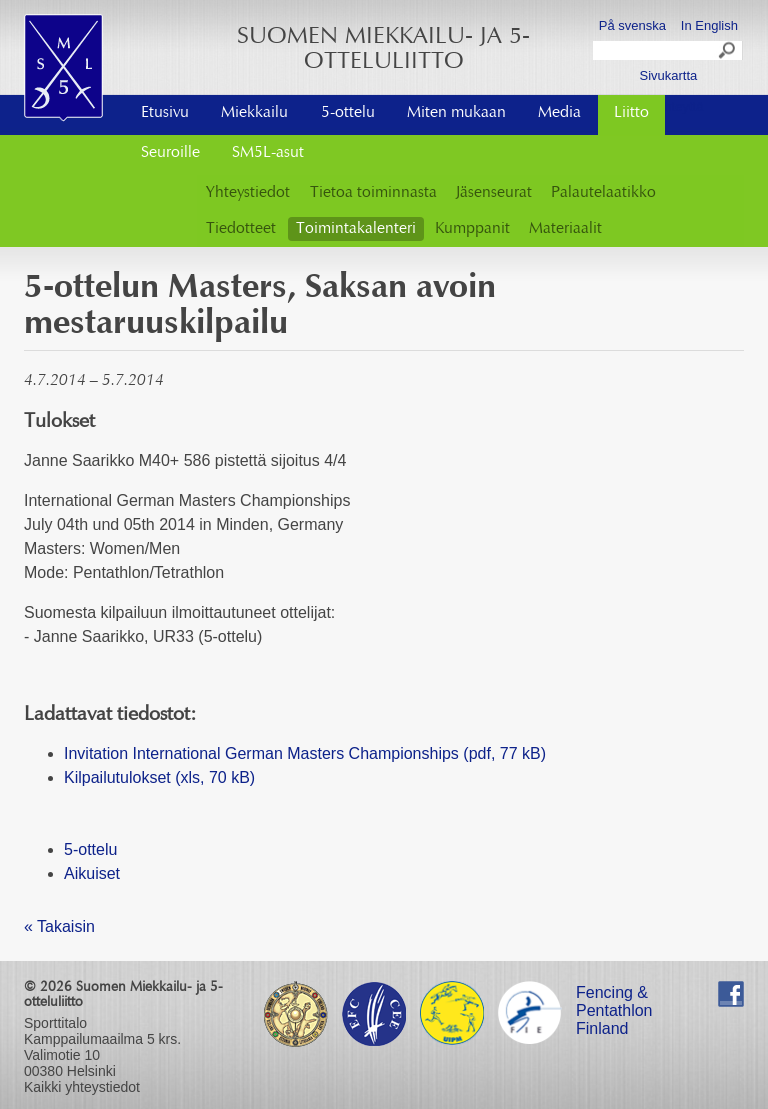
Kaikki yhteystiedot (82, 1087)
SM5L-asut (268, 153)
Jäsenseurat (494, 193)
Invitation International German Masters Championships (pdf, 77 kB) (305, 753)
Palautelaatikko (603, 193)
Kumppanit (472, 229)
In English (709, 25)
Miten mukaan (456, 113)
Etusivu (165, 113)
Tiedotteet (241, 229)
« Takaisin (59, 926)
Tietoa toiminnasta (373, 193)
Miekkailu (254, 113)
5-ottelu (348, 113)
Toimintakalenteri (356, 229)
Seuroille (170, 153)
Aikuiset (92, 873)
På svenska (632, 25)
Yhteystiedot (248, 193)
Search (728, 53)
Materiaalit (565, 229)
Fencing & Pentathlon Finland (614, 995)
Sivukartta (668, 75)
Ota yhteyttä (668, 106)
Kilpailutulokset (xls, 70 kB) (159, 777)
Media (559, 113)
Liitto (631, 113)
